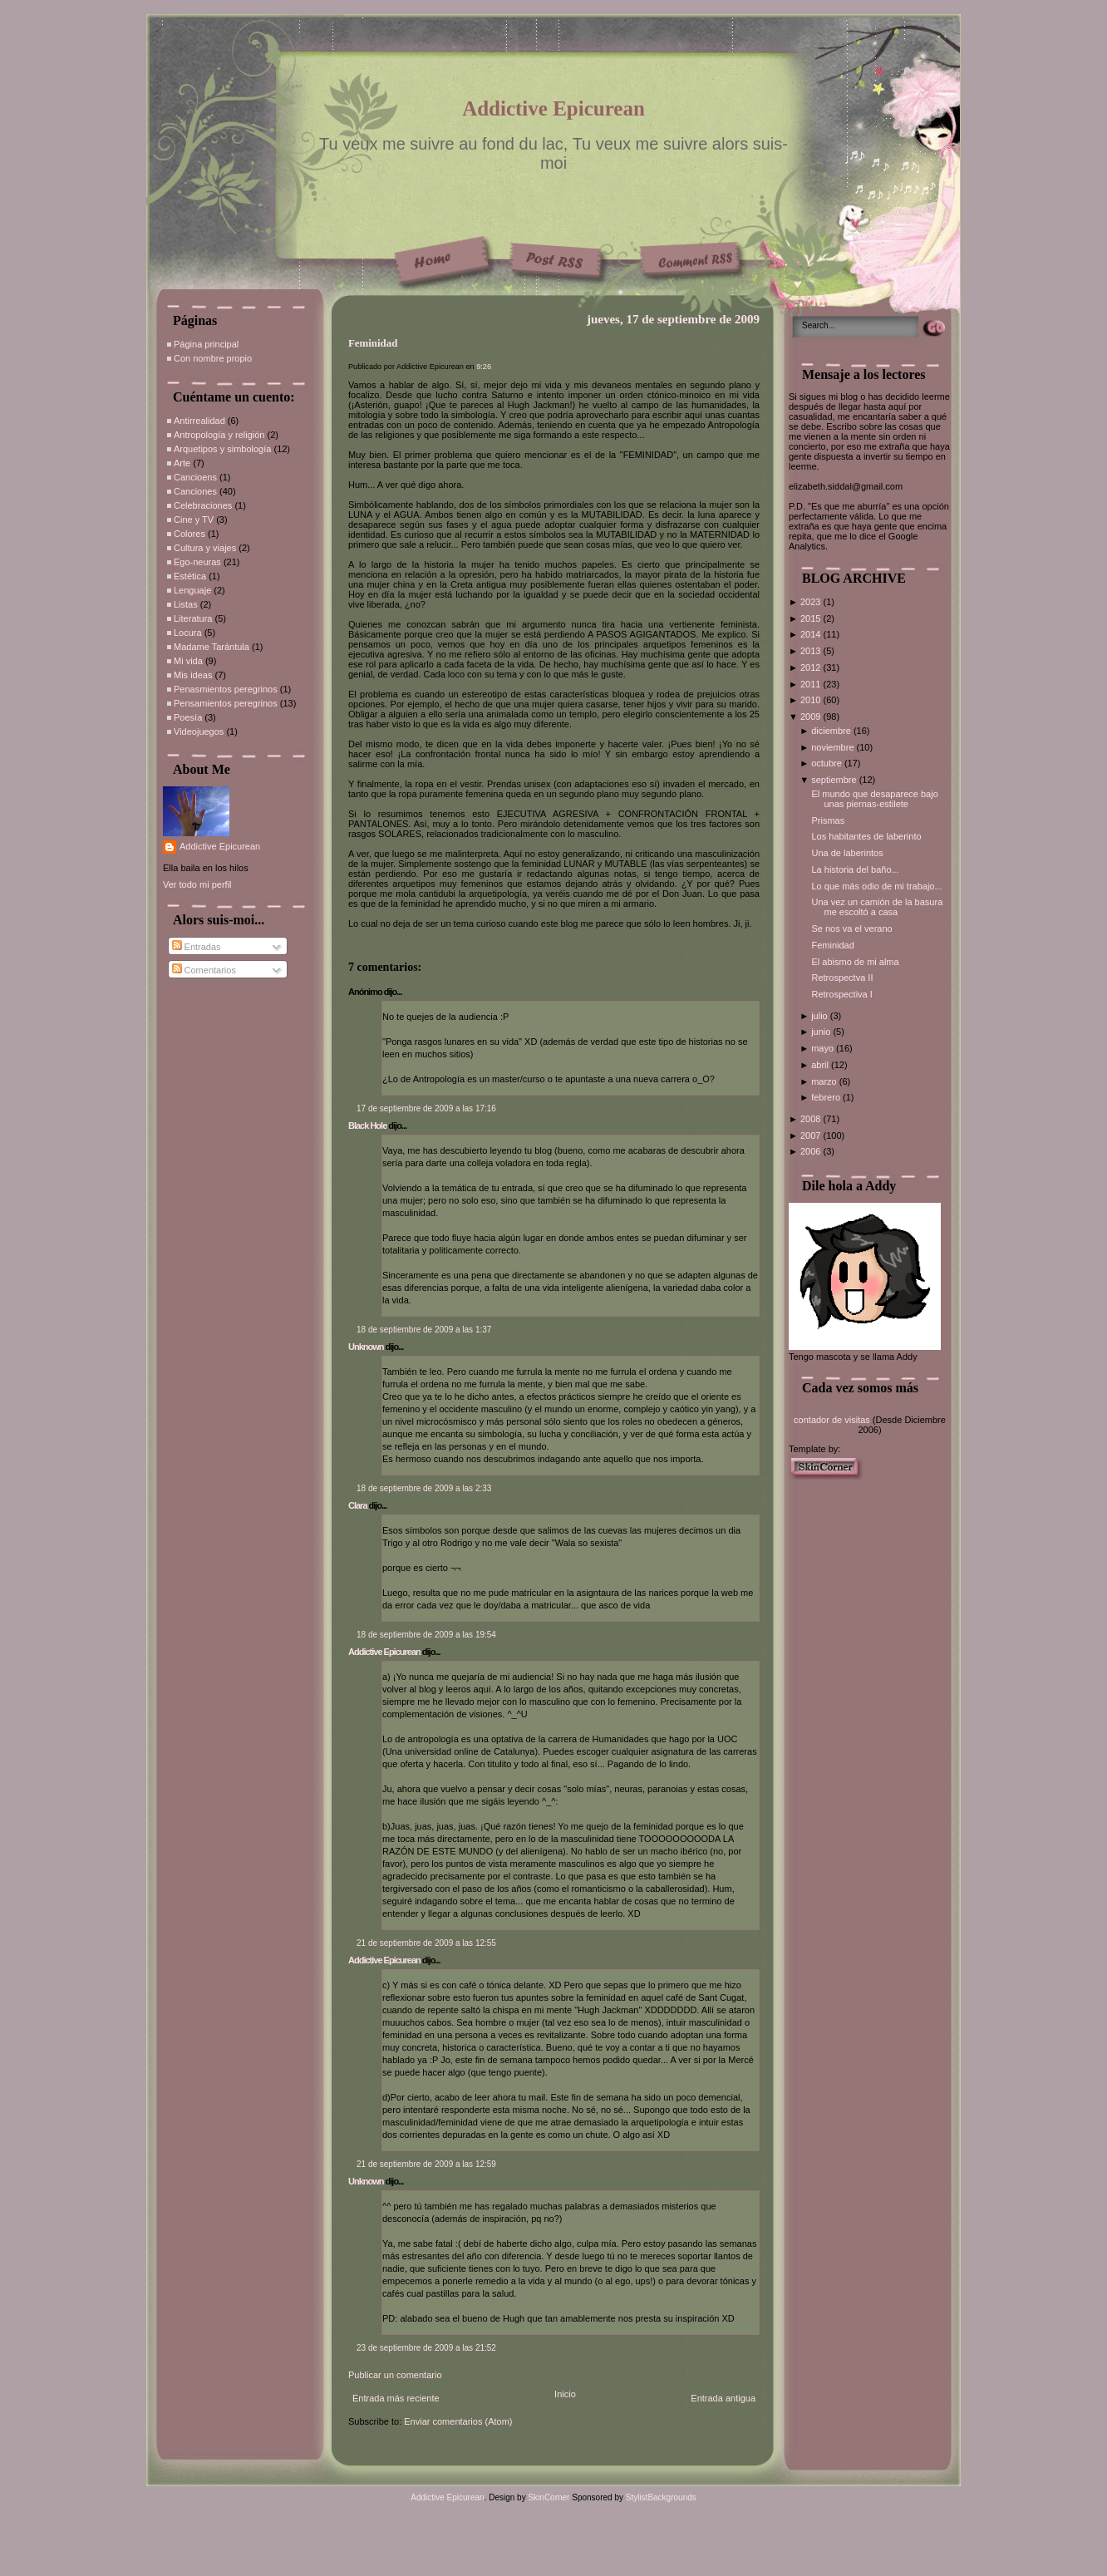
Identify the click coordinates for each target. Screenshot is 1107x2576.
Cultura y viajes (205, 548)
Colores (189, 534)
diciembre (832, 731)
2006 (812, 1151)
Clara (357, 1505)
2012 (812, 667)
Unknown (366, 1347)
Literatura (193, 618)
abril (821, 1065)
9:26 (483, 366)
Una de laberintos (847, 853)
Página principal (206, 344)
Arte (182, 463)
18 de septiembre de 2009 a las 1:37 (424, 1329)
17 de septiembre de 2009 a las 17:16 (426, 1108)
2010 (812, 700)
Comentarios (204, 970)
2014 (812, 634)
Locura (188, 633)
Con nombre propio (213, 358)
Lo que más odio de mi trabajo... (876, 886)
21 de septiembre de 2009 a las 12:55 (426, 1943)
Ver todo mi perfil (197, 884)
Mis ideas (193, 675)
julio (820, 1016)
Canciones (195, 491)
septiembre (835, 780)
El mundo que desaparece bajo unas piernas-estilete (874, 799)
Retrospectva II (842, 978)
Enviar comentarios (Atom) (458, 2421)
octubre (827, 763)
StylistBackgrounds (661, 2497)
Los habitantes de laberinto (866, 836)
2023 (812, 602)
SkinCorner (548, 2497)
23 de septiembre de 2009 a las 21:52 (426, 2347)
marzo (825, 1081)
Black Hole (367, 1125)
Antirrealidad (199, 421)
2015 (812, 618)
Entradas (196, 947)
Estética (190, 576)
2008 (812, 1119)
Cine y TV (194, 520)
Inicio (565, 2394)
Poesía (188, 717)
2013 (812, 651)
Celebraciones (203, 505)
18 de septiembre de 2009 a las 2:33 (424, 1488)
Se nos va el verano (851, 928)
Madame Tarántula (211, 647)
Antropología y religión (219, 435)
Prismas (827, 820)
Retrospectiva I (841, 994)
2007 (812, 1135)
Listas (186, 604)
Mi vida (188, 661)
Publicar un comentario (395, 2375)
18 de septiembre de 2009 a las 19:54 (426, 1634)
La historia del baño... (854, 869)
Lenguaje (192, 590)
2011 (812, 684)
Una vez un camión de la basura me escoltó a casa (876, 907)
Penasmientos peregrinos (226, 689)
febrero (827, 1097)
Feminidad (372, 343)
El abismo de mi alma (854, 962)
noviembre (833, 747)
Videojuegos (199, 731)
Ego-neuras (197, 562)
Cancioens (195, 477)
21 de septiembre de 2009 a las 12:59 (426, 2164)
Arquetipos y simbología (222, 449)
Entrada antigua (723, 2398)
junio (822, 1032)
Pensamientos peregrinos (226, 703)
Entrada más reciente (396, 2398)
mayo (823, 1048)
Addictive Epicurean (553, 108)
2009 (812, 717)
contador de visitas (832, 1420)
